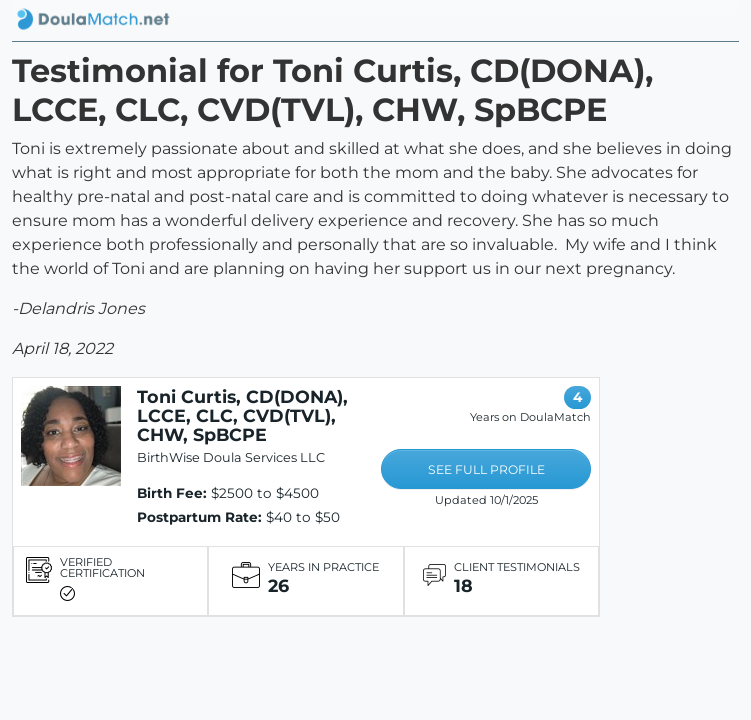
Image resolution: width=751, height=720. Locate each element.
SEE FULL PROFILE (486, 469)
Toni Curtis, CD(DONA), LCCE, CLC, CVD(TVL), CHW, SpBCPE (242, 415)
